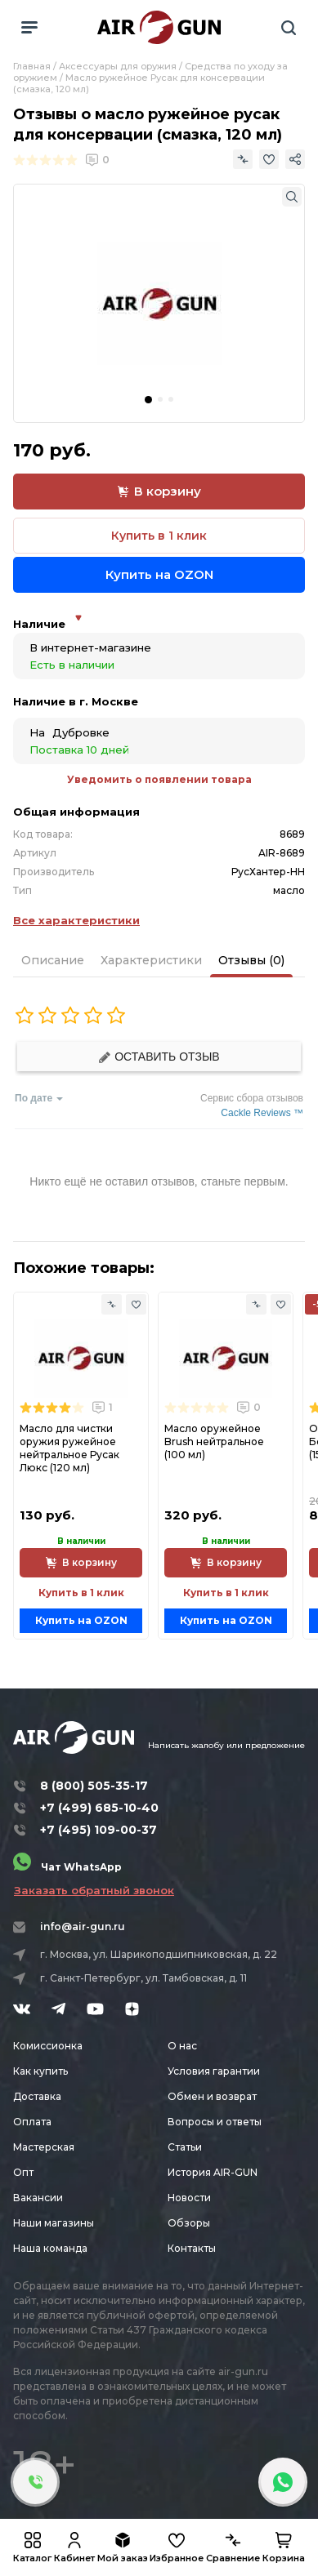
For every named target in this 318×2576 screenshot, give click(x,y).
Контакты (192, 2248)
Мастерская (43, 2147)
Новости (189, 2197)
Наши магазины (53, 2223)
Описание (52, 960)
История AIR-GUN (213, 2172)
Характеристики (151, 960)
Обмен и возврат (212, 2096)
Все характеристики (76, 920)
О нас (182, 2046)
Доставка (37, 2096)
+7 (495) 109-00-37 (98, 1829)
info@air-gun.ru (82, 1926)
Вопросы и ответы (215, 2122)
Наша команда (50, 2248)
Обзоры (189, 2223)
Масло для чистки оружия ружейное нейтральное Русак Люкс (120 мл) (69, 1448)
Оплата (32, 2122)
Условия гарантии (214, 2071)
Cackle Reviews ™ (262, 1113)
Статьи (185, 2147)
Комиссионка (48, 2046)
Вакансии (38, 2197)
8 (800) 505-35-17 (94, 1785)
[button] (148, 399)
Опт (23, 2172)
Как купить (40, 2071)
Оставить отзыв (158, 1057)
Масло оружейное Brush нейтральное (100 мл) (214, 1441)
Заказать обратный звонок (94, 1890)
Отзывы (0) (251, 960)
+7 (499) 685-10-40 (99, 1807)
